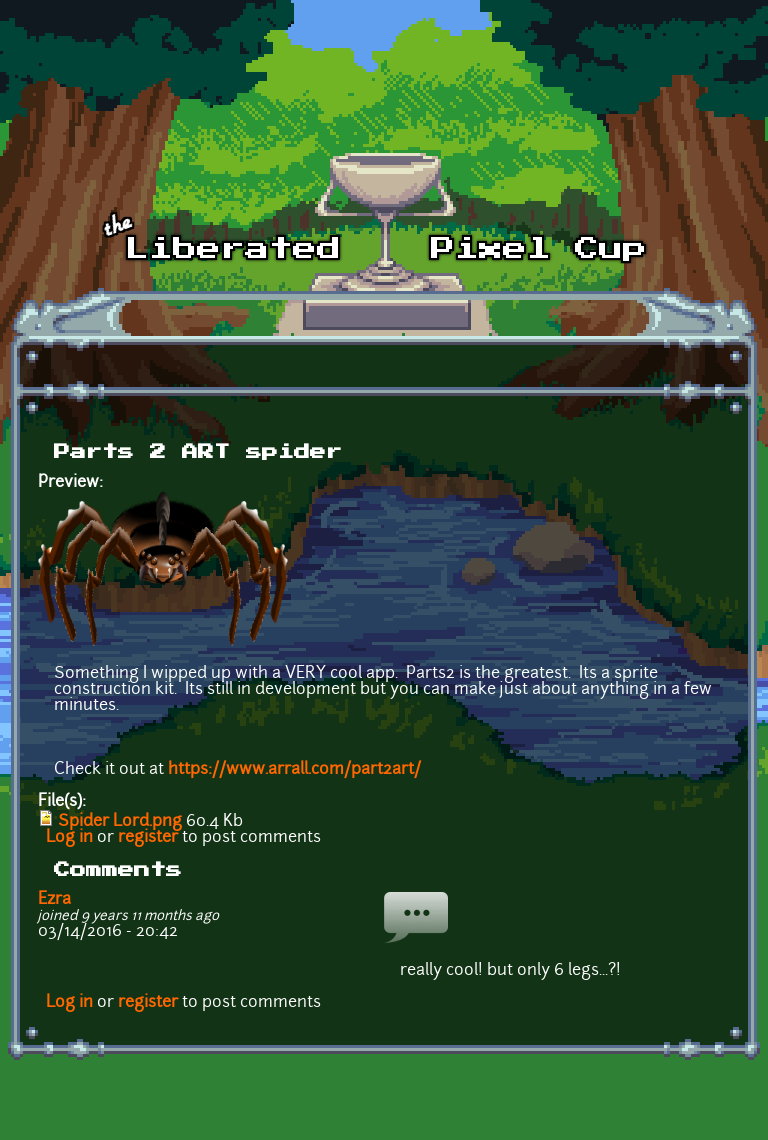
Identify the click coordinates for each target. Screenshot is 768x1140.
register (148, 838)
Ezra (54, 900)
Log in (69, 838)
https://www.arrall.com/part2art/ (294, 770)
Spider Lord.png (120, 822)
